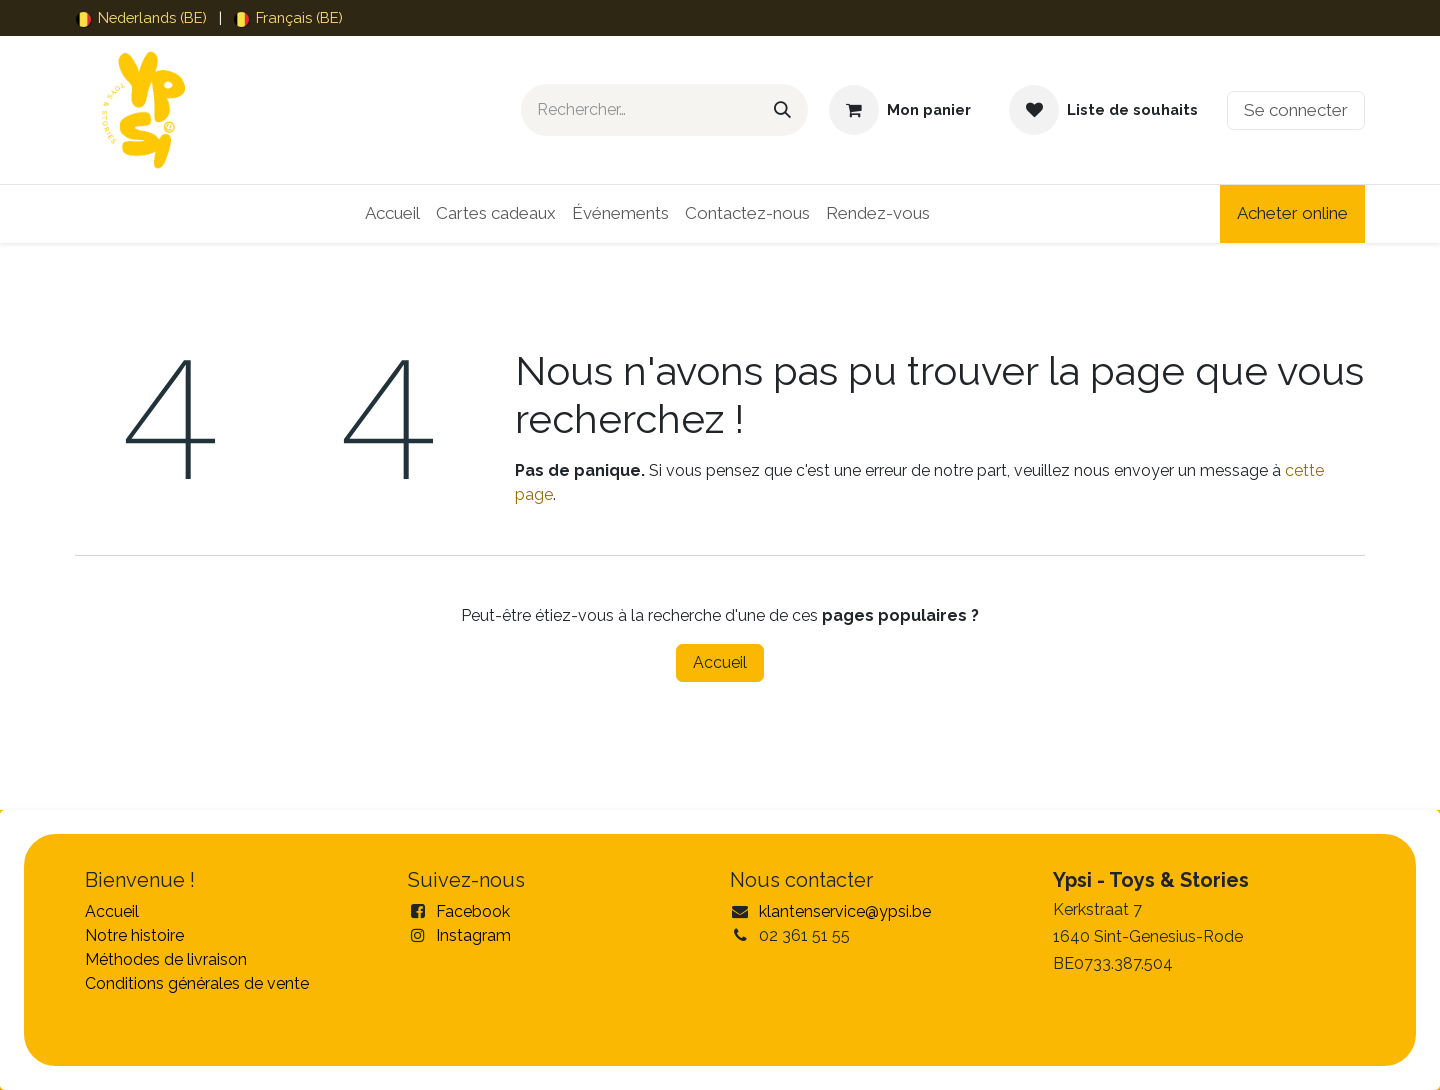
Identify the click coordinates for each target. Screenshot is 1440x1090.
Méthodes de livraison (166, 959)
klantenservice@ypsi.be (845, 911)
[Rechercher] (782, 110)
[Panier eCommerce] (900, 110)
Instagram (473, 935)
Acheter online (1292, 213)
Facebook (473, 911)
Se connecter (1296, 110)
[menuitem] (141, 18)
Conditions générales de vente (197, 983)
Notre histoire (134, 935)
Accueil (720, 662)
